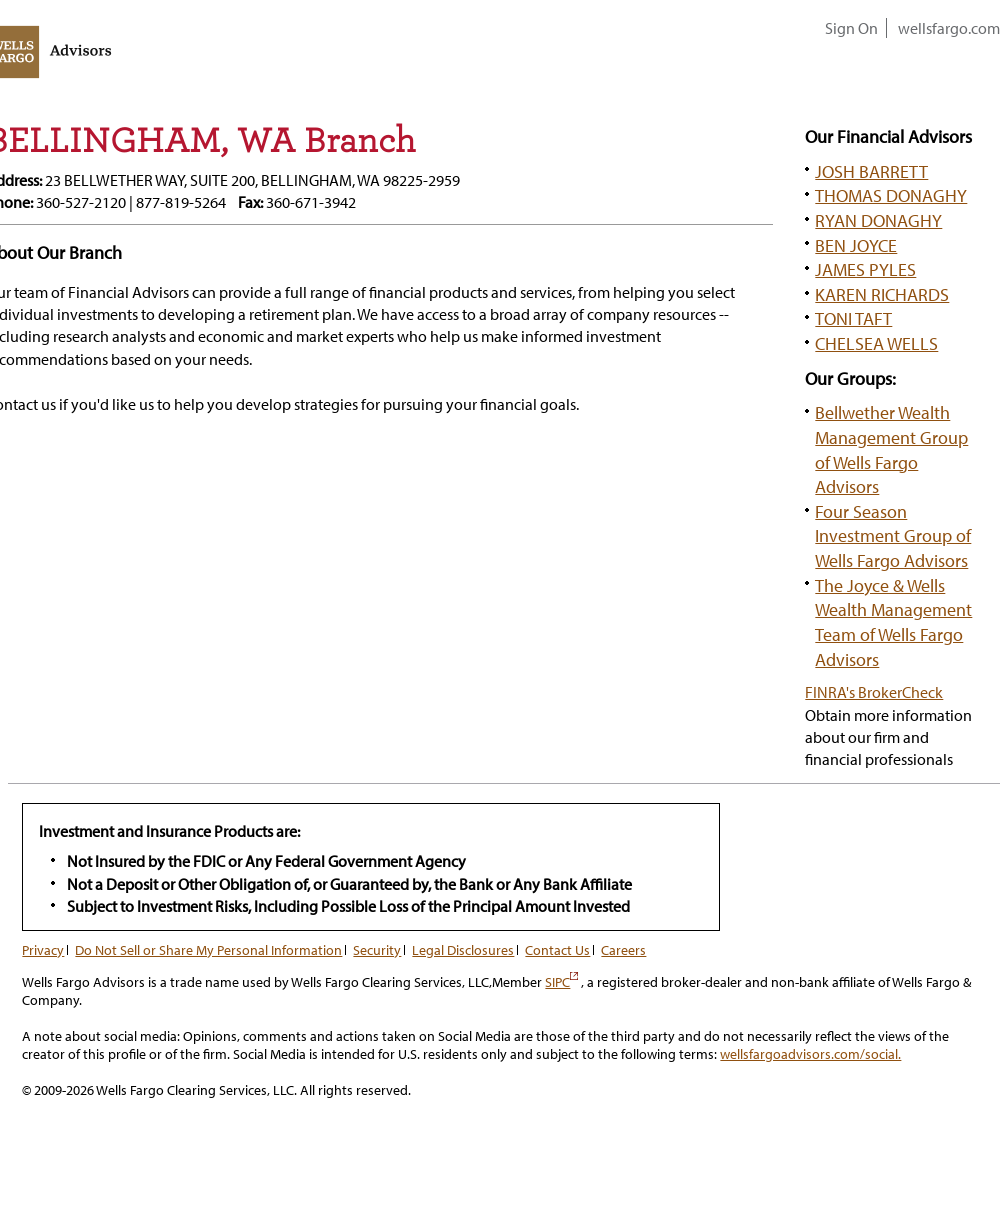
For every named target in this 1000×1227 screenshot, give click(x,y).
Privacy (43, 950)
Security (377, 950)
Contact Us (557, 950)
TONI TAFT (853, 318)
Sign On (851, 28)
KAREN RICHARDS (882, 294)
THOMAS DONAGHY (891, 195)
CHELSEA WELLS (876, 343)
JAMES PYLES (865, 269)
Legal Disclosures (463, 950)
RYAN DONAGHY (878, 220)
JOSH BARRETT (871, 171)
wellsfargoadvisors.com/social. (810, 1054)
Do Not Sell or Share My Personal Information (208, 950)
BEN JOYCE (856, 245)
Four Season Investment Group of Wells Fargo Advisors (893, 535)
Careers (623, 950)
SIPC (561, 982)
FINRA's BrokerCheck (874, 692)
